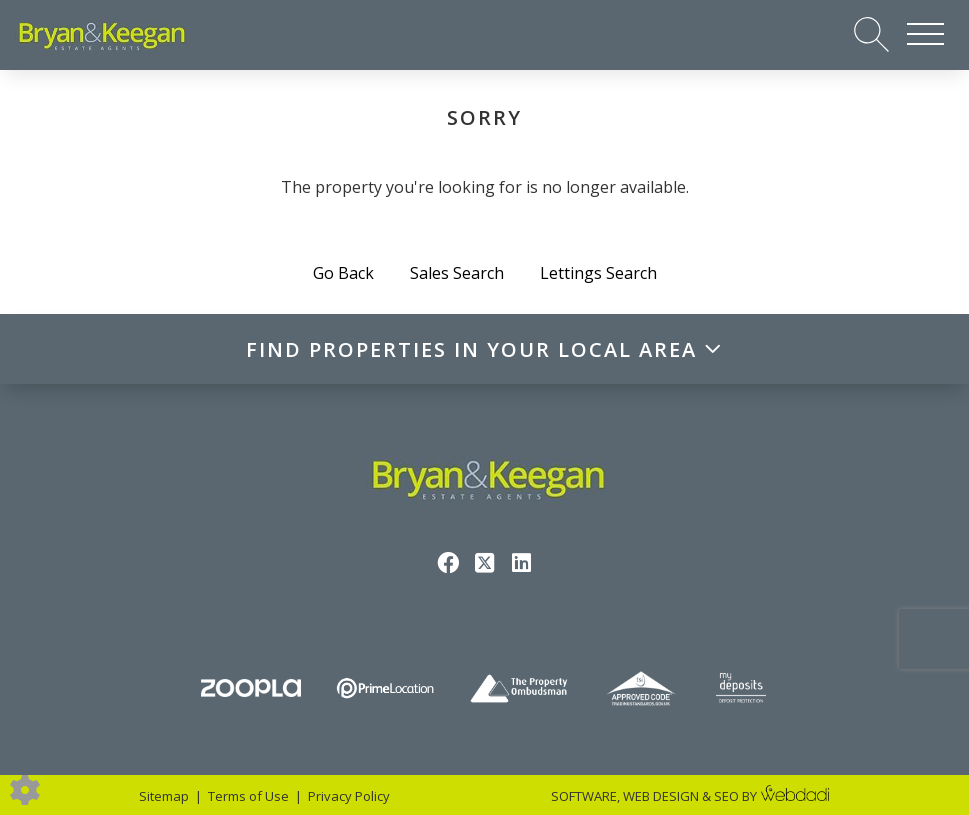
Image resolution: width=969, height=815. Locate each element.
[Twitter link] (484, 562)
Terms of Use (248, 796)
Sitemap (164, 796)
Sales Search (457, 273)
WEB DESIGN (661, 796)
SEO (726, 796)
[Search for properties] (871, 33)
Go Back (343, 273)
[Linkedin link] (521, 562)
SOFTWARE (584, 796)
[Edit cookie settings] (25, 788)
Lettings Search (598, 273)
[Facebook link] (447, 562)
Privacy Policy (349, 796)
